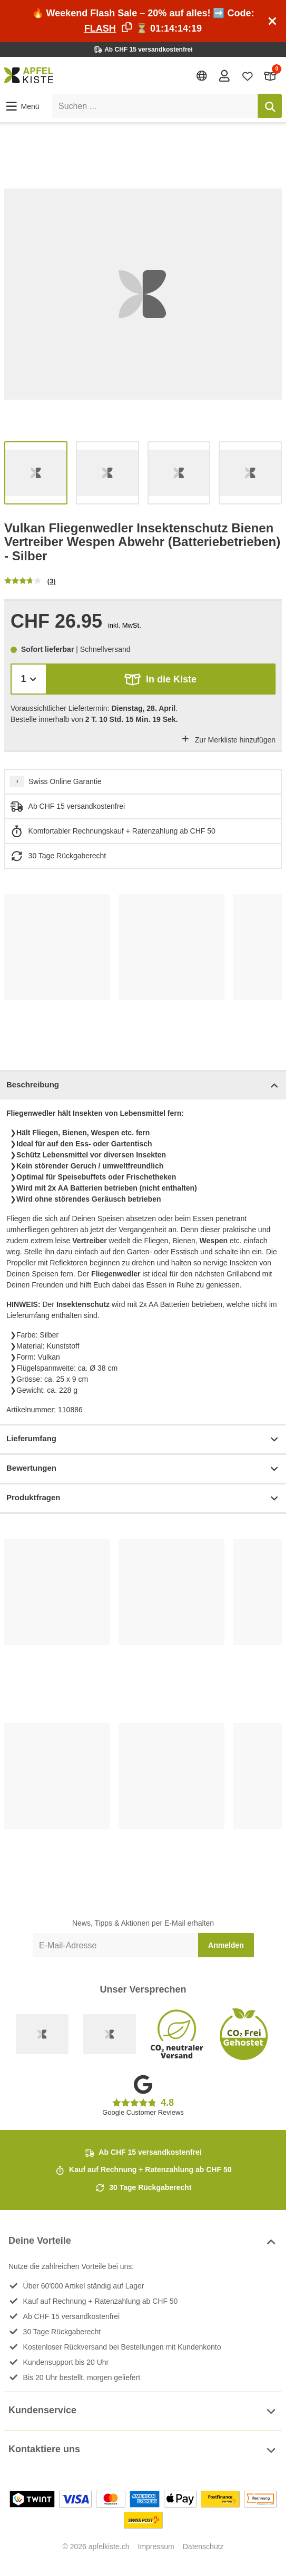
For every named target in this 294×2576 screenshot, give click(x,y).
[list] (143, 294)
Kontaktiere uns (143, 2450)
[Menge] (29, 679)
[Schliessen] (272, 21)
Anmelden (226, 1945)
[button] (22, 106)
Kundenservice (143, 2411)
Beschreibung (143, 1085)
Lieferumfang (143, 1439)
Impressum (156, 2546)
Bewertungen (143, 1468)
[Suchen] (270, 106)
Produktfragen (143, 1498)
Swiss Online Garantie (65, 781)
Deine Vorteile (143, 2241)
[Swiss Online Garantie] (42, 2034)
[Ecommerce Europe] (109, 2034)
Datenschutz (203, 2546)
